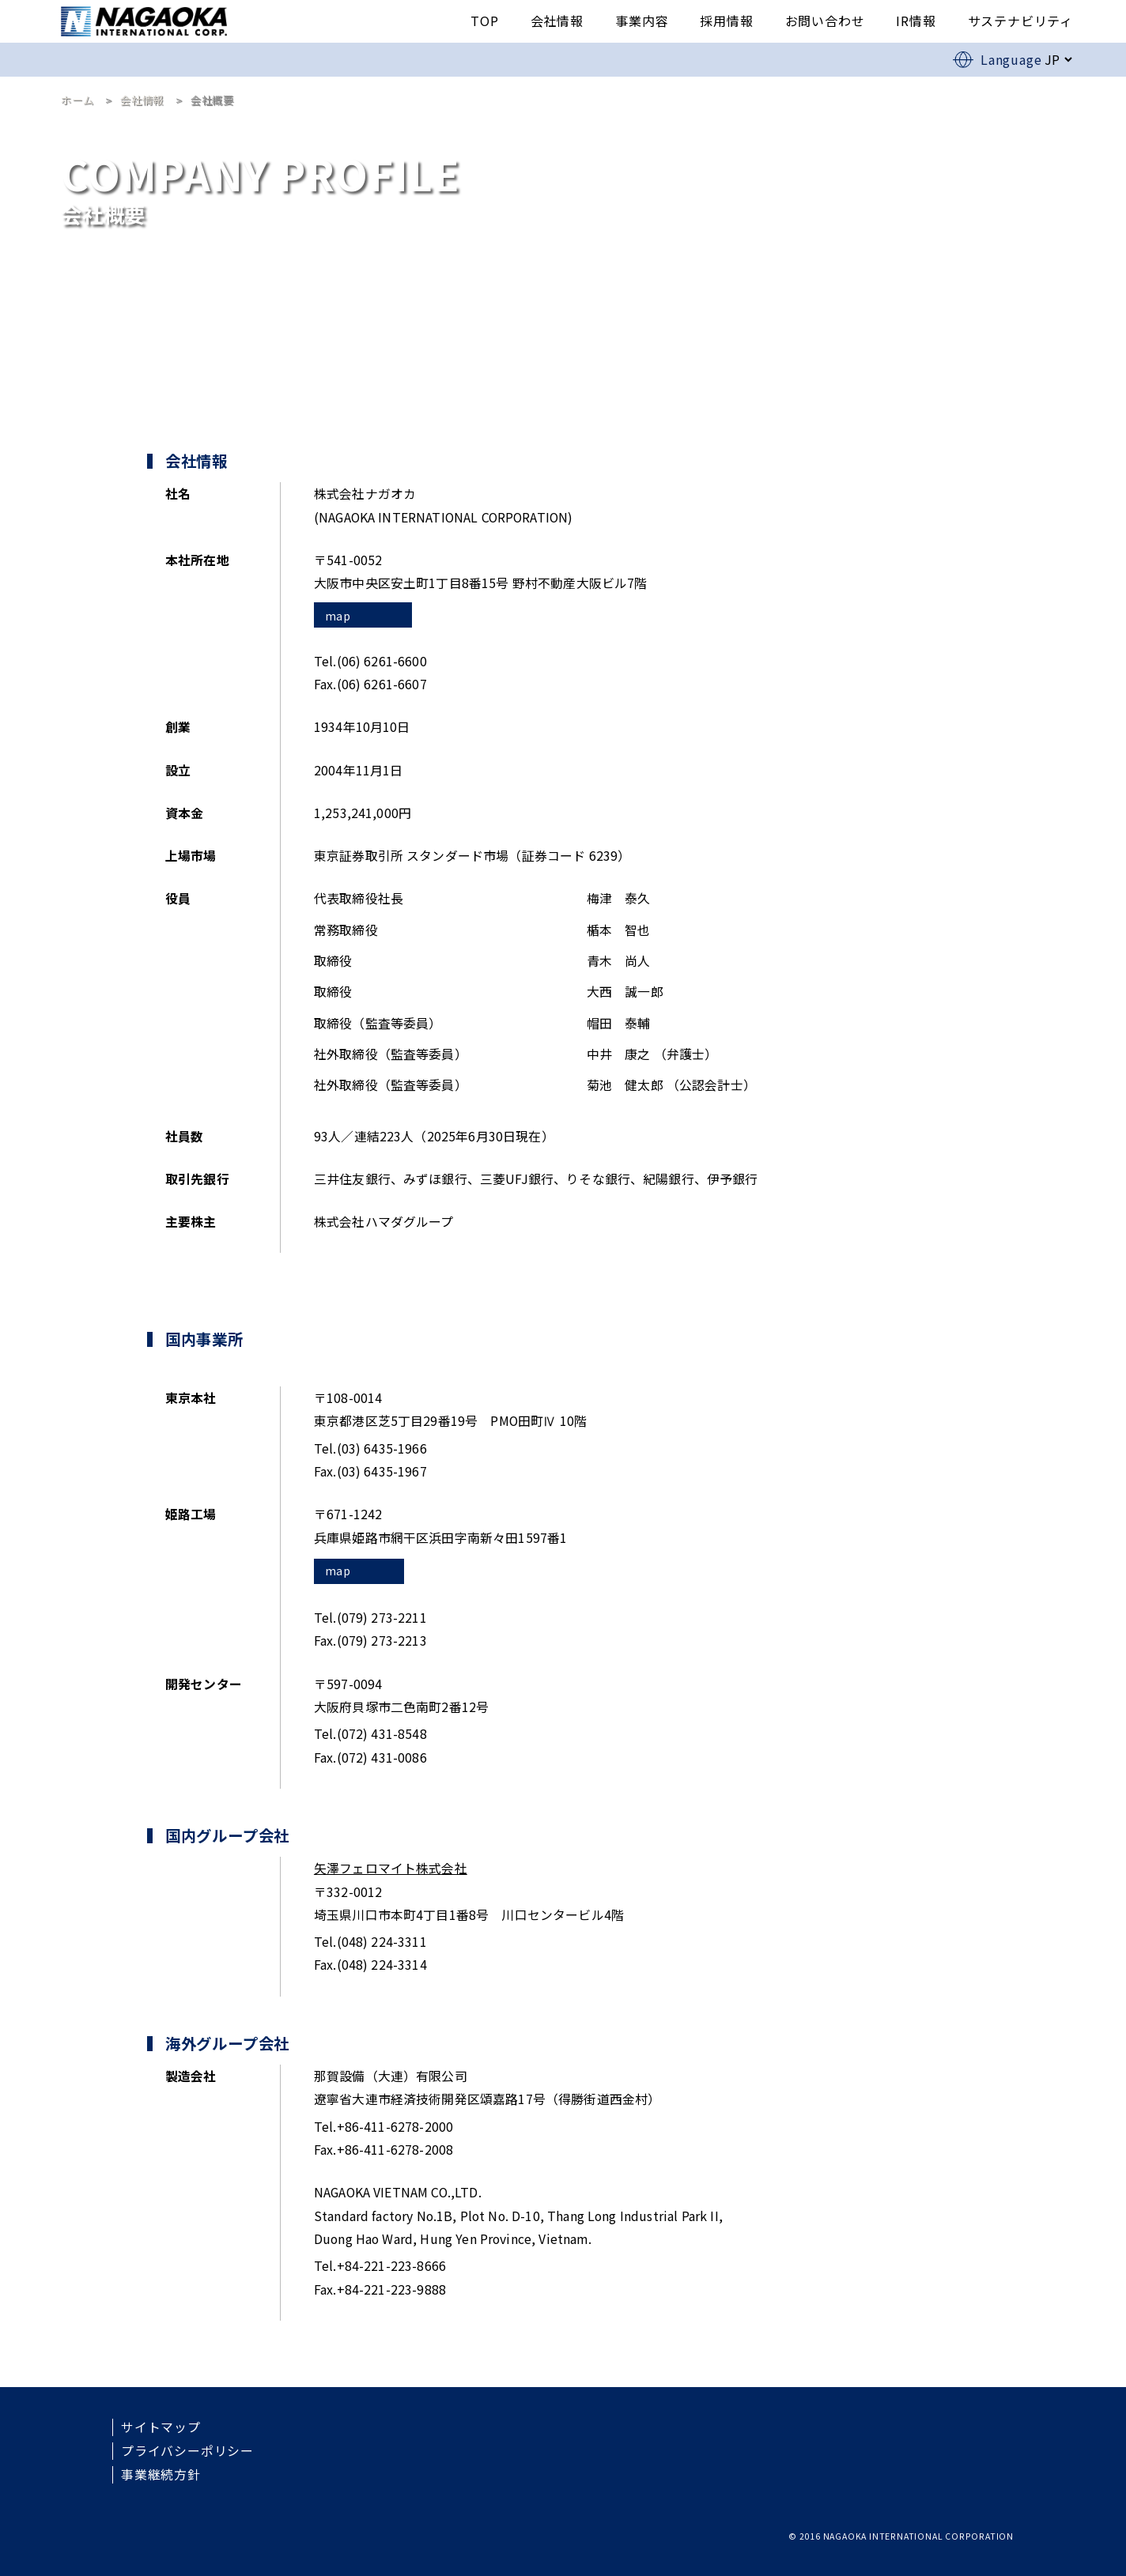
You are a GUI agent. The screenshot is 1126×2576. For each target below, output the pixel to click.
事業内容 (641, 20)
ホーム (77, 99)
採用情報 (726, 20)
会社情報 (557, 20)
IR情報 (915, 20)
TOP (484, 20)
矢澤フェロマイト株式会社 (390, 1868)
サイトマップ (161, 2427)
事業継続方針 (161, 2475)
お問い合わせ (825, 20)
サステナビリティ (1020, 20)
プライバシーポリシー (187, 2451)
